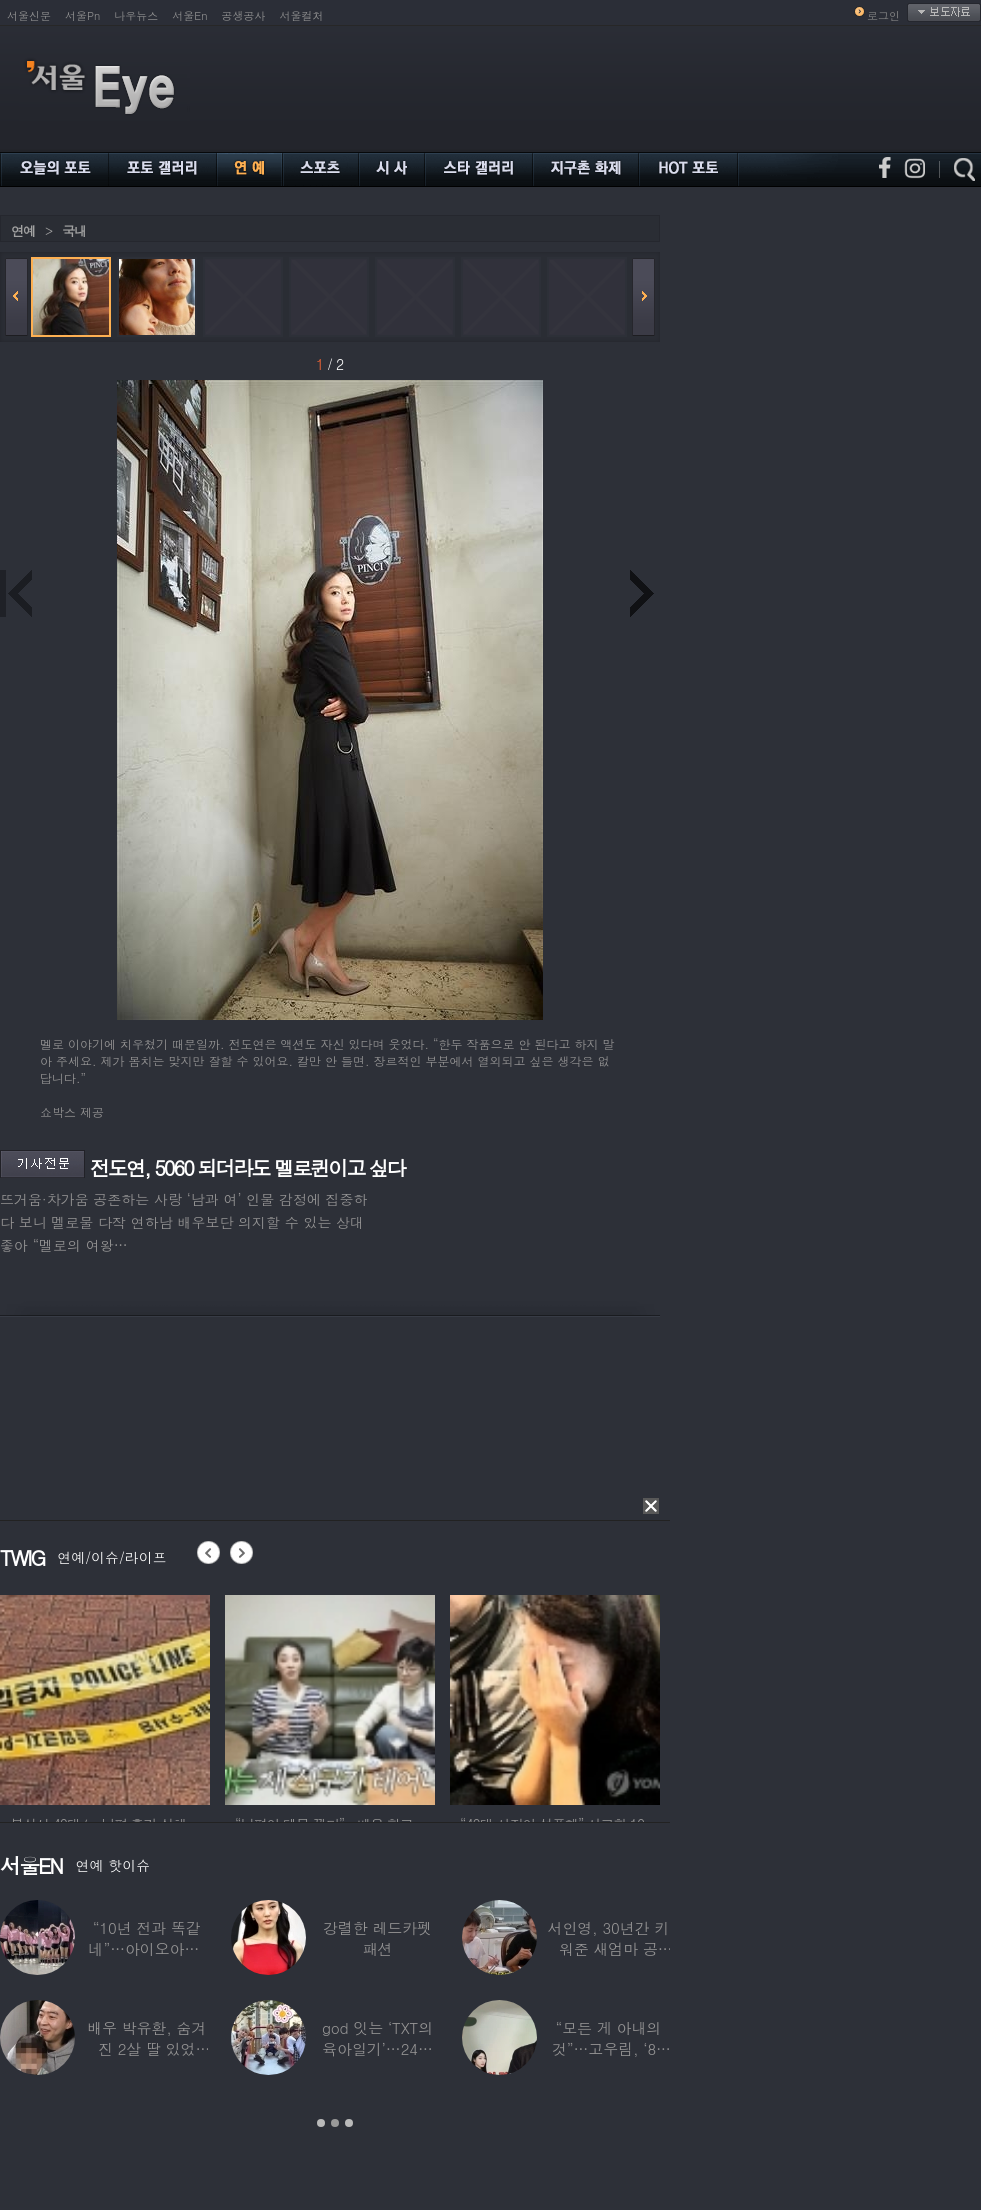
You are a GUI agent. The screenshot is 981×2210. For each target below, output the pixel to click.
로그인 (883, 15)
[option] (105, 1697)
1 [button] (321, 2123)
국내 (74, 230)
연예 (23, 230)
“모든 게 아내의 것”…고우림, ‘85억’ (608, 2048)
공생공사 (244, 15)
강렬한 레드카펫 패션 (377, 1938)
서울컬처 (302, 15)
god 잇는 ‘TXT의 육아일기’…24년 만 (377, 2048)
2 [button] (335, 2123)
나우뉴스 (136, 15)
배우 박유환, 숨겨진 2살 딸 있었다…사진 (146, 2048)
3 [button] (349, 2123)
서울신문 (29, 15)
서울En (189, 15)
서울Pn (82, 15)
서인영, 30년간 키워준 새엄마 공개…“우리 (609, 1948)
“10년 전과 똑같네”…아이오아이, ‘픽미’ (147, 1948)
